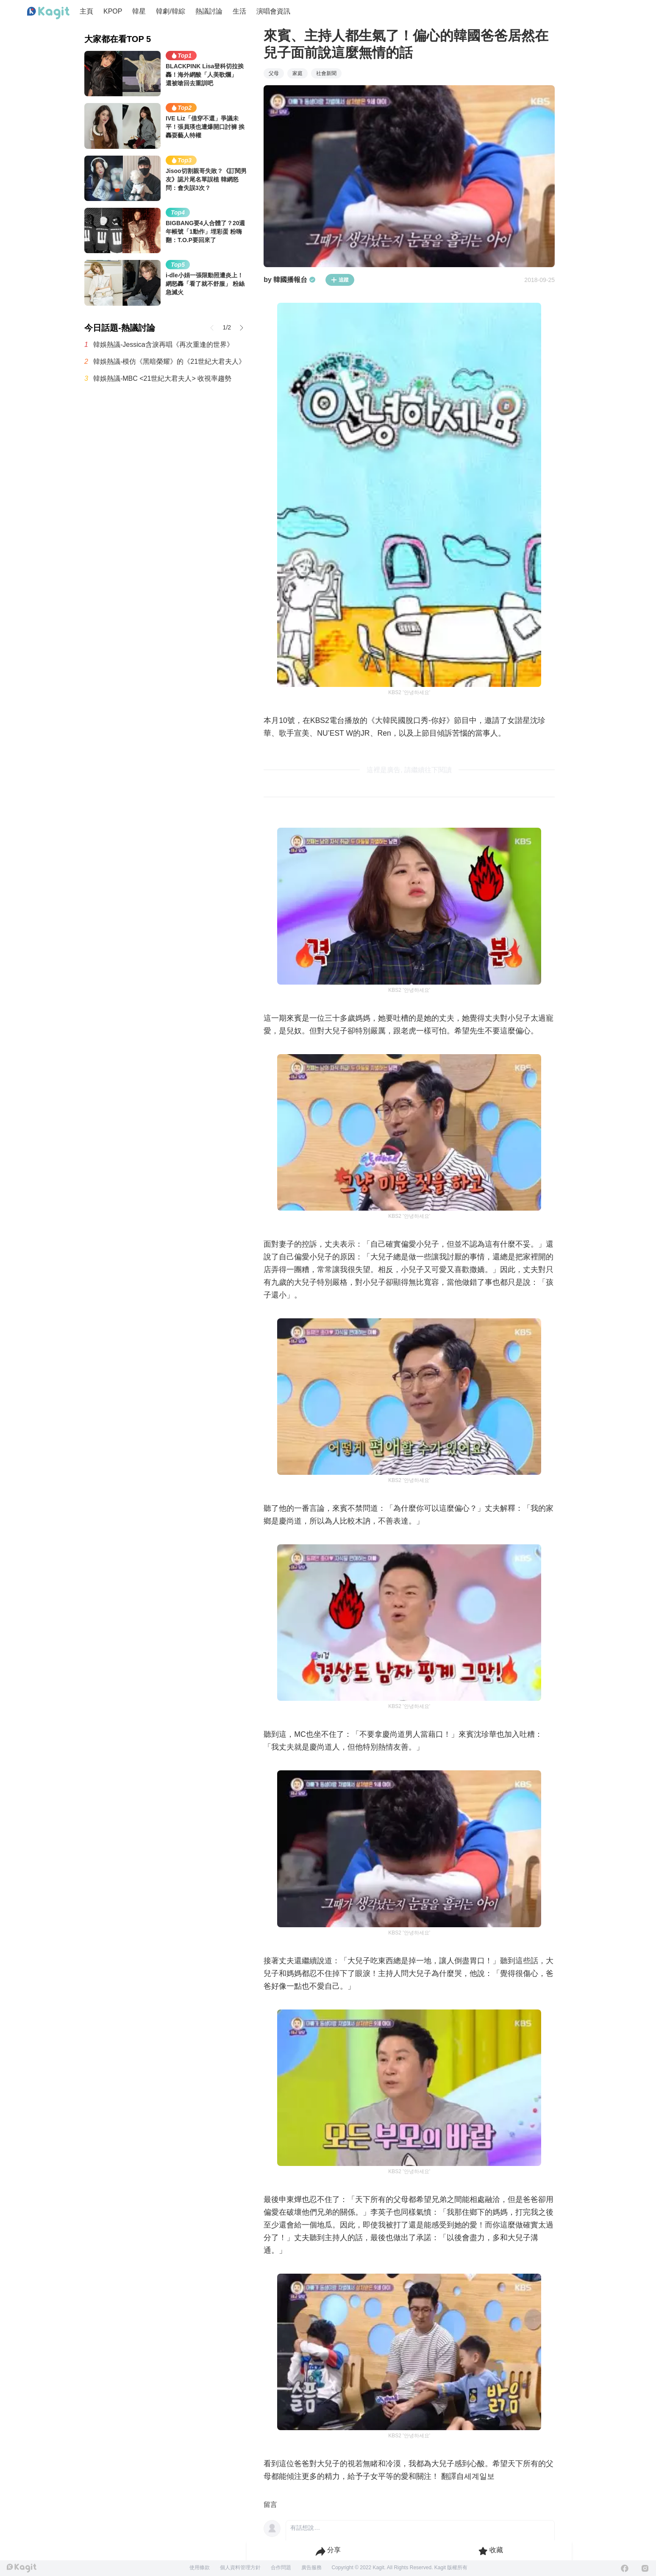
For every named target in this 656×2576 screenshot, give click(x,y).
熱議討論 (208, 11)
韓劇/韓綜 (170, 11)
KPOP (112, 11)
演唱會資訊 (273, 11)
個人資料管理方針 (240, 2567)
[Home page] (48, 13)
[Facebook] (624, 2568)
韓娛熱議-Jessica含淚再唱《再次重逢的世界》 (163, 344)
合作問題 (281, 2567)
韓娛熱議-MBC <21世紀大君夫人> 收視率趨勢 (162, 378)
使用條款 (199, 2567)
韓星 (139, 11)
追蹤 (340, 280)
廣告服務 (311, 2567)
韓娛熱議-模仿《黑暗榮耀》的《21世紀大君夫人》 (169, 361)
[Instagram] (645, 2568)
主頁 (86, 11)
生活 (239, 11)
